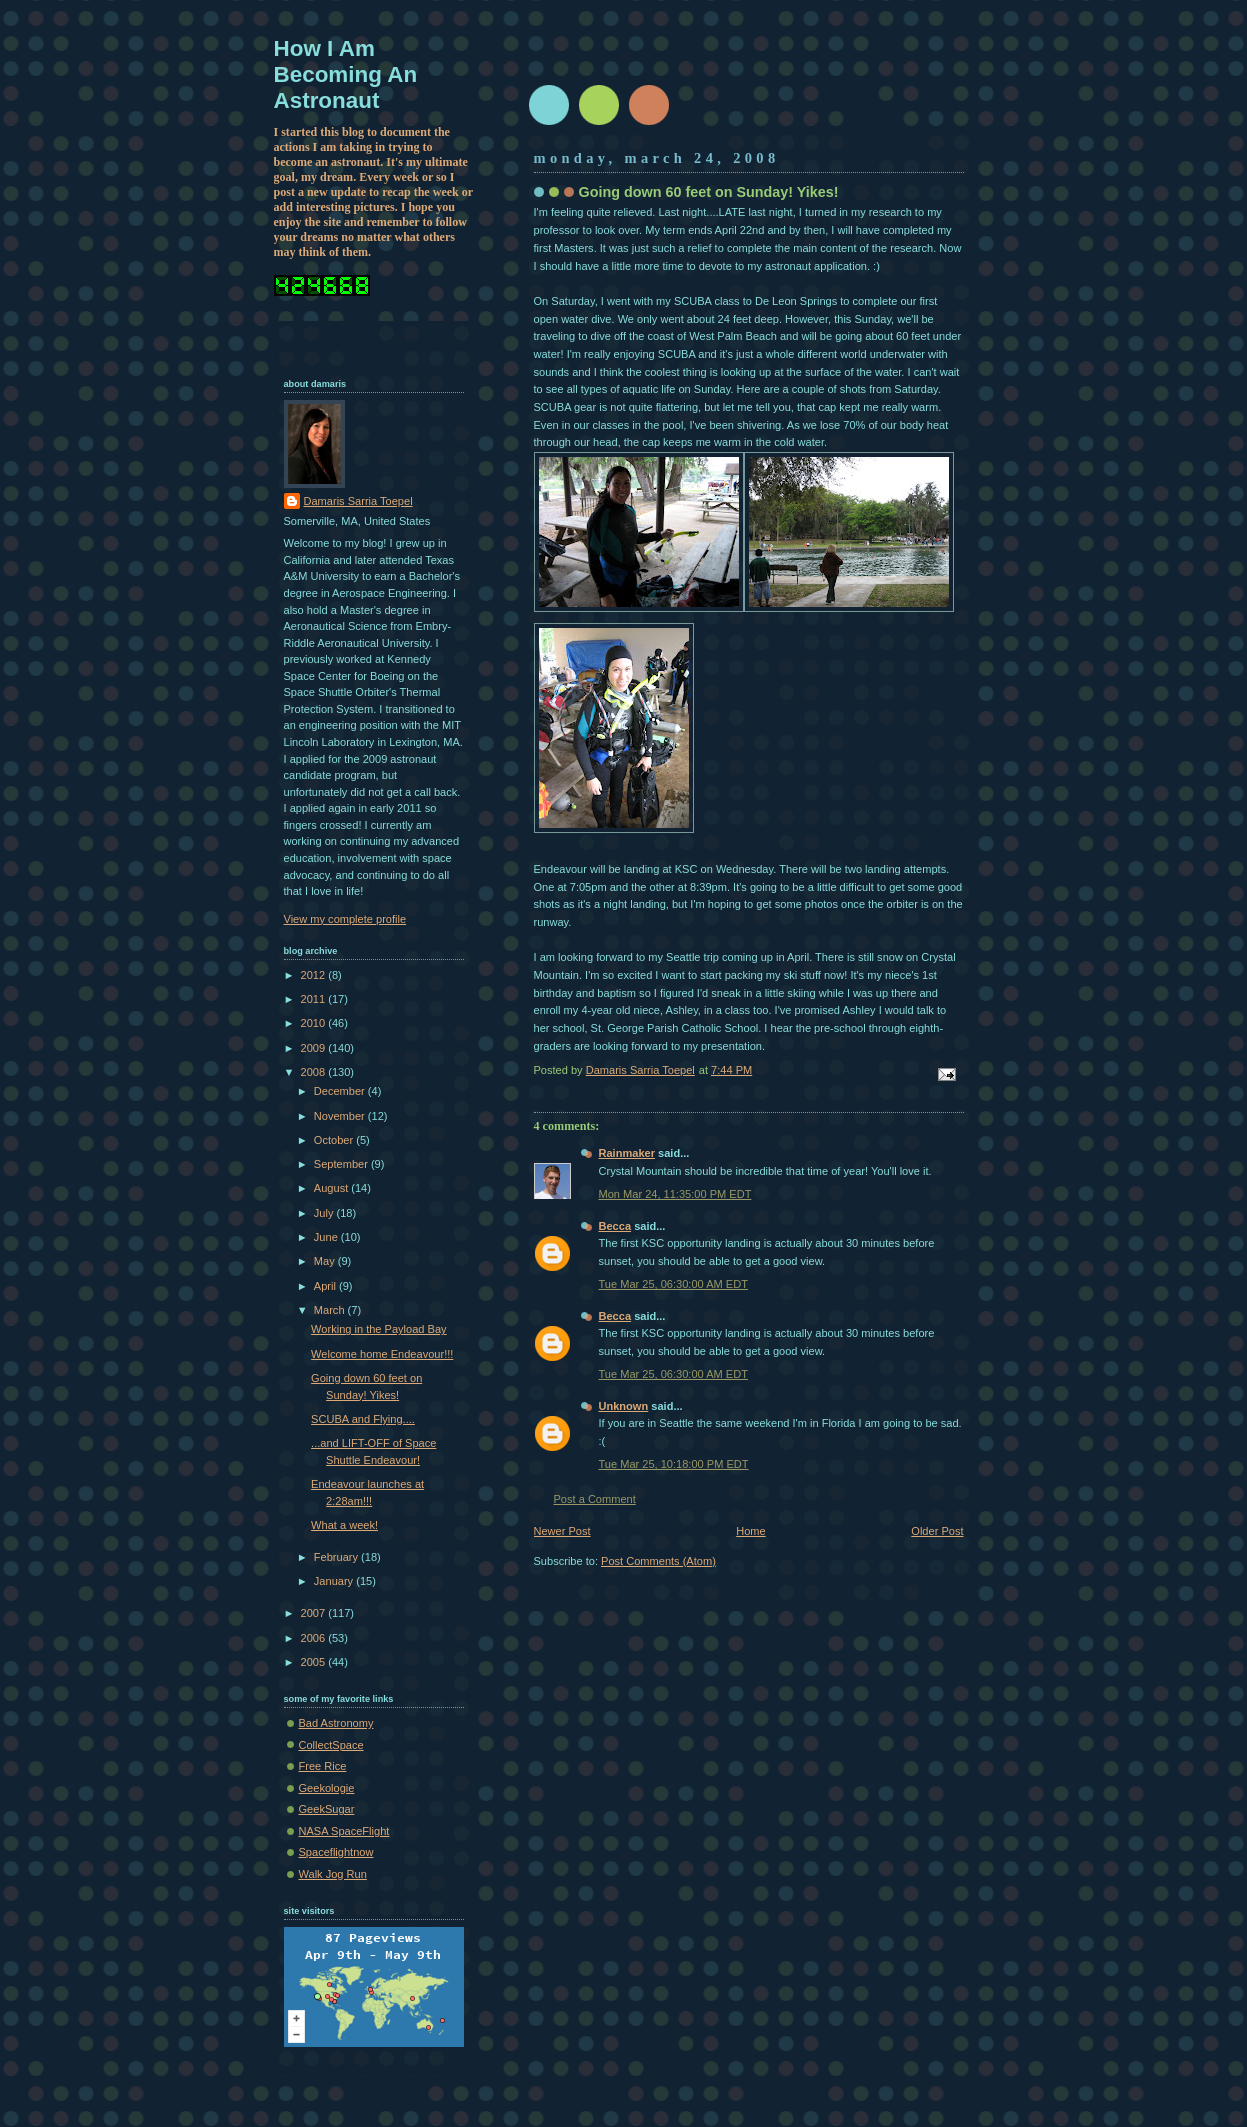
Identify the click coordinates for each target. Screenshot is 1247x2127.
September (342, 1164)
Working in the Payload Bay (379, 1329)
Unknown (624, 1406)
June (327, 1237)
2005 (315, 1662)
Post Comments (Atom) (658, 1561)
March (331, 1310)
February (337, 1557)
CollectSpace (331, 1745)
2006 (315, 1638)
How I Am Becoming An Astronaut (346, 74)
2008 (315, 1072)
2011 (315, 999)
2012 (315, 975)
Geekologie (327, 1788)
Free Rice (323, 1766)
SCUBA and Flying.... (363, 1419)
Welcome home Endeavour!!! (382, 1354)
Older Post (937, 1531)
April (326, 1286)
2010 (315, 1023)
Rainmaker (627, 1153)
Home (750, 1531)
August (332, 1188)
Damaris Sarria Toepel (358, 501)
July (325, 1213)
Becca (615, 1226)
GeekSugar (327, 1809)
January (335, 1581)
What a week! (344, 1525)
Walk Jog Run (333, 1874)
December (341, 1091)
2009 (315, 1048)
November (341, 1116)
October (335, 1140)
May (326, 1261)
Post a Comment (595, 1499)
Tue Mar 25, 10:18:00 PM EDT (674, 1464)
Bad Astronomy (336, 1723)
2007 (315, 1613)
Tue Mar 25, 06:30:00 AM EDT (673, 1284)
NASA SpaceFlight (344, 1831)
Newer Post (562, 1531)
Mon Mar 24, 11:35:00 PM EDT (675, 1194)
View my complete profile (345, 919)
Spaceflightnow (336, 1852)
